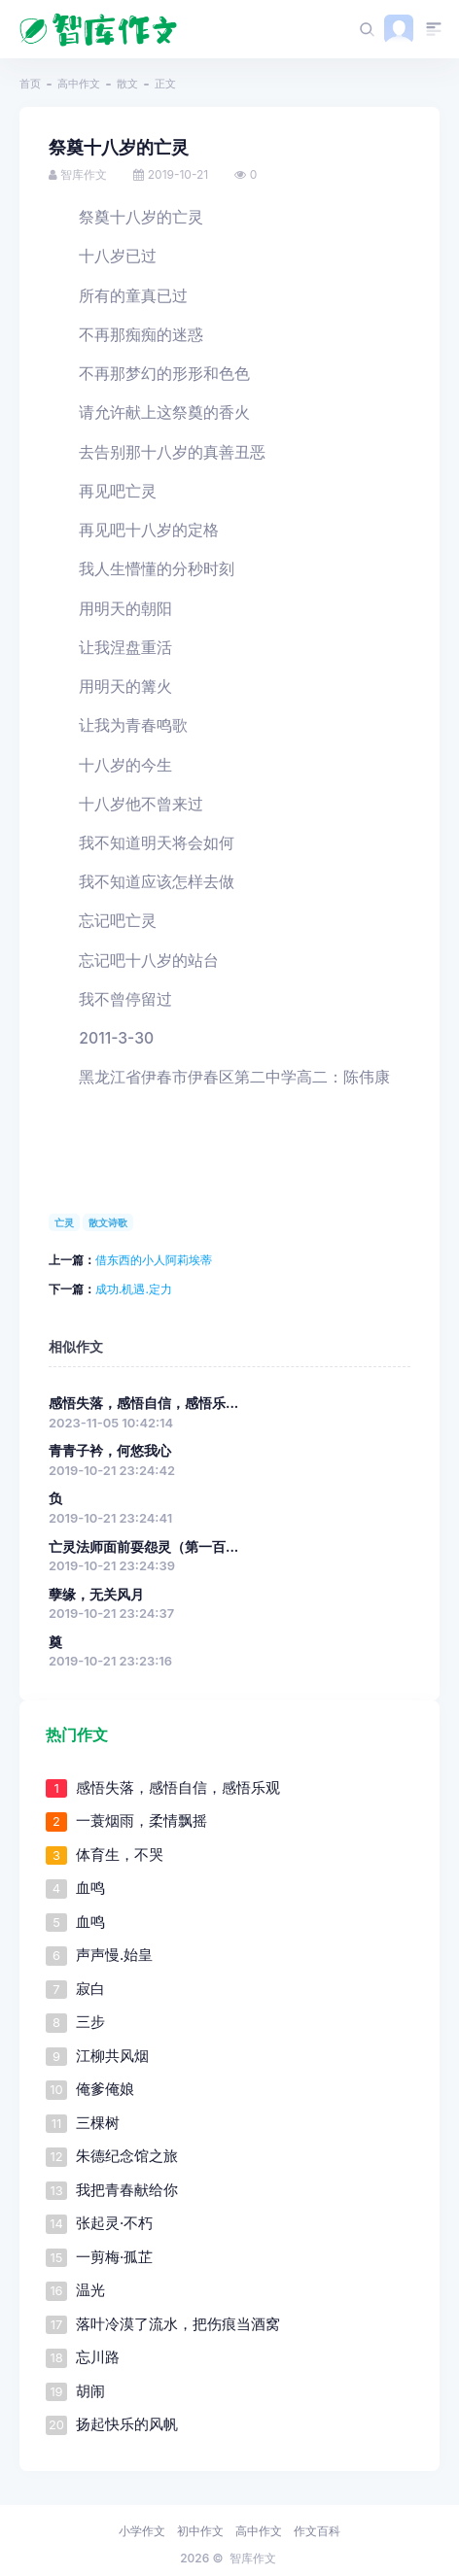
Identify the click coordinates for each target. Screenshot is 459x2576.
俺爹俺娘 (105, 2088)
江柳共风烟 (112, 2055)
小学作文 (142, 2531)
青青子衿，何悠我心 (110, 1451)
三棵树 (98, 2122)
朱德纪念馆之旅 (127, 2156)
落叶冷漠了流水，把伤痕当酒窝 (178, 2324)
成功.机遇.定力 (133, 1289)
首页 (30, 83)
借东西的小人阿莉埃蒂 (153, 1260)
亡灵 (64, 1222)
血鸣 (90, 1887)
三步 (90, 2021)
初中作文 (200, 2531)
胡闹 (90, 2391)
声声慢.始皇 (114, 1954)
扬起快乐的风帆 (127, 2424)
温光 (90, 2290)
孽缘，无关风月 (96, 1594)
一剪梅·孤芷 (114, 2257)
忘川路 (98, 2357)
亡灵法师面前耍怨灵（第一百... (143, 1547)
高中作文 (78, 83)
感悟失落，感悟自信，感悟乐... (143, 1403)
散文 (127, 83)
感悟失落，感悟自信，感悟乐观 (178, 1787)
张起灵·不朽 (114, 2223)
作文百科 (317, 2531)
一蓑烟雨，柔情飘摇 (141, 1820)
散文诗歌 (107, 1222)
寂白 (90, 1988)
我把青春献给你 (127, 2190)
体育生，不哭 (119, 1854)
